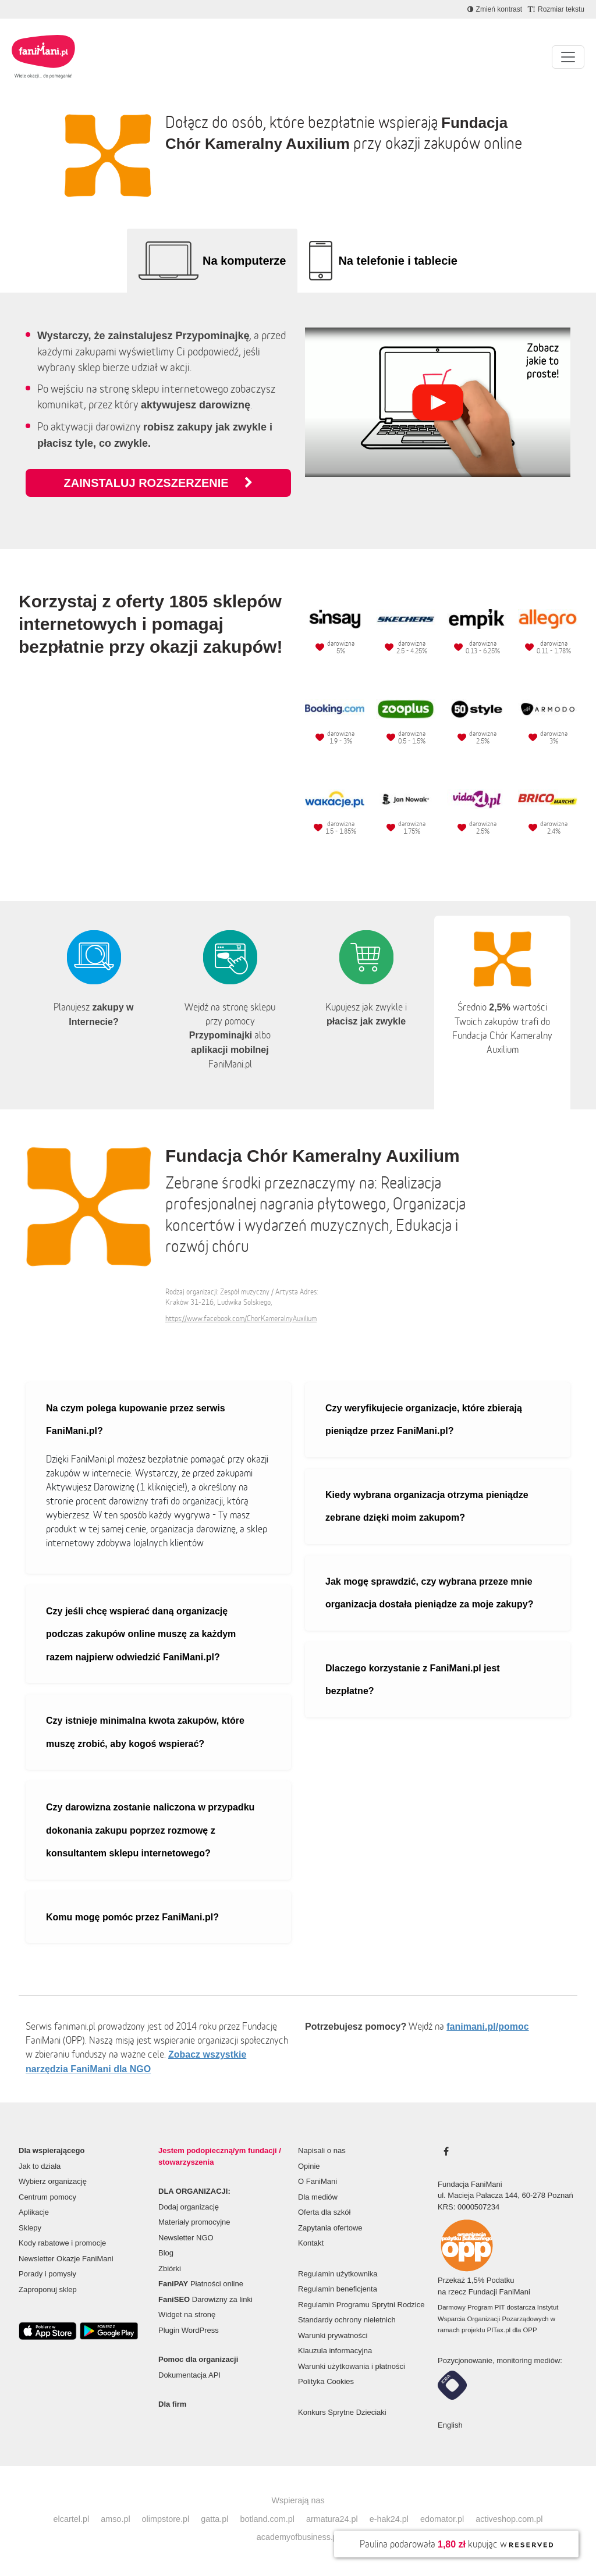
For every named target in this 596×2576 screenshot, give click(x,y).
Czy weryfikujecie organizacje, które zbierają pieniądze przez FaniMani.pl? (423, 1419)
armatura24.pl (332, 2519)
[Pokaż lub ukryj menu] (568, 57)
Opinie (309, 2166)
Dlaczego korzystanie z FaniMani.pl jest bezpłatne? (412, 1679)
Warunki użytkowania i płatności (351, 2366)
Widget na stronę (186, 2314)
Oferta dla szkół (324, 2212)
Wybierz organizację (53, 2181)
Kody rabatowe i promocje (62, 2243)
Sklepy (30, 2227)
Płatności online (200, 2283)
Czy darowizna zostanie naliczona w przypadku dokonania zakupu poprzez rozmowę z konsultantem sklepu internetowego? (150, 1830)
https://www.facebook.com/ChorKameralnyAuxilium (241, 1318)
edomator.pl (442, 2519)
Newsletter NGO (186, 2237)
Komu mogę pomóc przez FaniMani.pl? (132, 1917)
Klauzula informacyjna (335, 2350)
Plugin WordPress (188, 2330)
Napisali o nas (322, 2150)
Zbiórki (169, 2268)
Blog (165, 2252)
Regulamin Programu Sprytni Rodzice (361, 2304)
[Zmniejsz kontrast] (494, 9)
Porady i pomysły (47, 2273)
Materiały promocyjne (194, 2222)
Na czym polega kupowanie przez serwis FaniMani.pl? (135, 1419)
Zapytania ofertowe (330, 2227)
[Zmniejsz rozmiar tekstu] (556, 9)
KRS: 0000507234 (468, 2207)
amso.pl (115, 2519)
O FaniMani (317, 2181)
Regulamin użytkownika (338, 2273)
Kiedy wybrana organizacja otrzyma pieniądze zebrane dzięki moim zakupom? (426, 1506)
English (450, 2425)
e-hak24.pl (389, 2519)
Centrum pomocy (47, 2197)
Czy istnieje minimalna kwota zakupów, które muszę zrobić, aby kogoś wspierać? (145, 1732)
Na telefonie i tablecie (397, 260)
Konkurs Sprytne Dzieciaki (342, 2412)
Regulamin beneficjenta (337, 2289)
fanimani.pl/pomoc (487, 2026)
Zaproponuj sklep (48, 2289)
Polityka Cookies (326, 2381)
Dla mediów (318, 2197)
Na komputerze (244, 260)
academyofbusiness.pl (298, 2537)
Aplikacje (34, 2212)
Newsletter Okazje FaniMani (66, 2258)
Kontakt (311, 2243)
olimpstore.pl (166, 2519)
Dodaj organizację (188, 2207)
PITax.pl (498, 2329)
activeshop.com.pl (509, 2519)
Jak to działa (40, 2166)
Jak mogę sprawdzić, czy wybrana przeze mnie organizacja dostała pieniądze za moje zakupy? (429, 1593)
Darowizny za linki (205, 2299)
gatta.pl (214, 2519)
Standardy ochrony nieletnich (347, 2319)
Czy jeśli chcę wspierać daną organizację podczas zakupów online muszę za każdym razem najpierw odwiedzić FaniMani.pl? (141, 1634)
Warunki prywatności (332, 2335)
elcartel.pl (72, 2519)
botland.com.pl (267, 2519)
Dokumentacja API (189, 2375)
